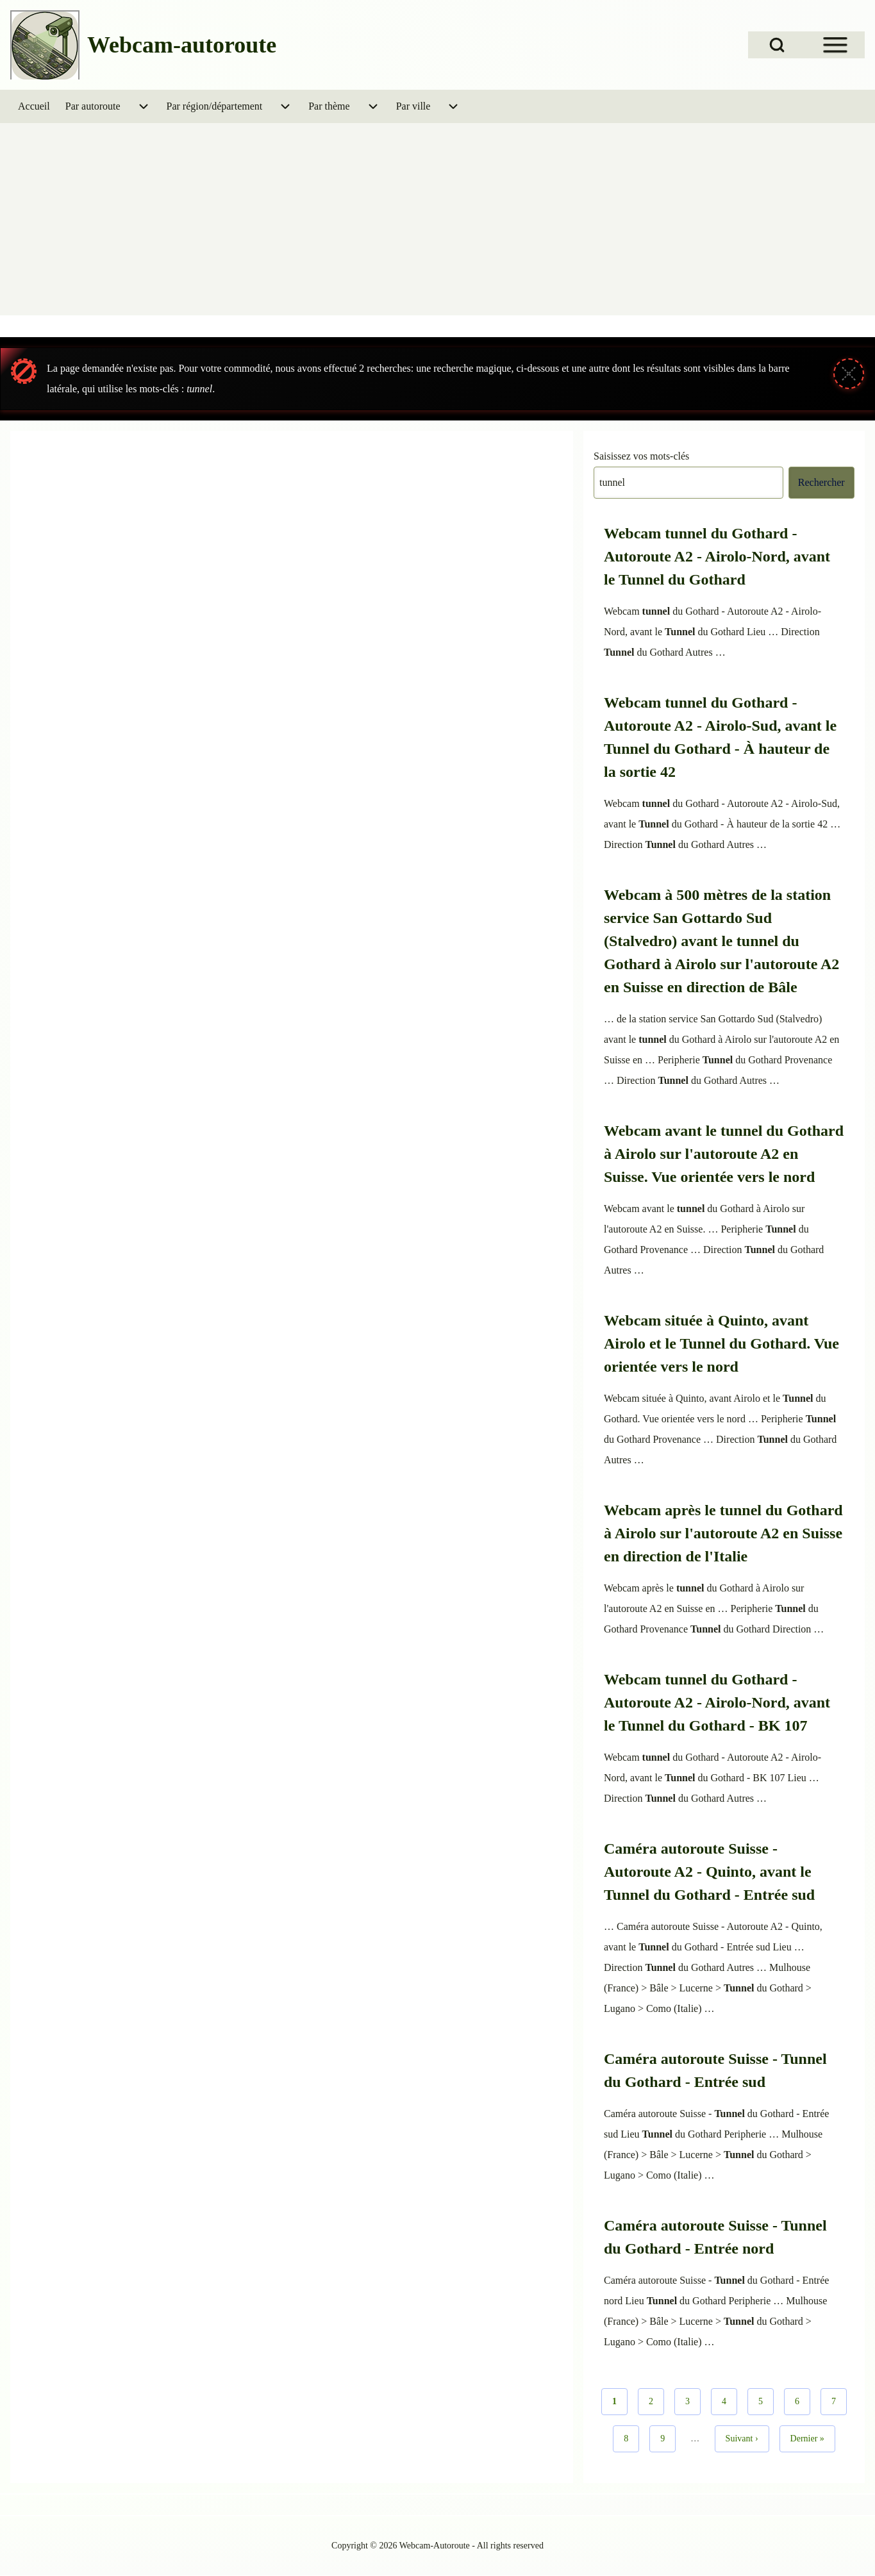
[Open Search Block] (777, 44)
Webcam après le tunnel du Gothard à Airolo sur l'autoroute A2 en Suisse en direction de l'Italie (723, 1533)
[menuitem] (34, 106)
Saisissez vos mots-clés (641, 456)
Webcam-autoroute (181, 45)
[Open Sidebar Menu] (835, 44)
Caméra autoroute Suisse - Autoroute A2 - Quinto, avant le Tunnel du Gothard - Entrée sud (709, 1871)
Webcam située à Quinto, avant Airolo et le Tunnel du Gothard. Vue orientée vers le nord (721, 1343)
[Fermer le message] (848, 373)
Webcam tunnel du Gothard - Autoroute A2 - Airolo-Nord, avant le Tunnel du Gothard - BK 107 (717, 1702)
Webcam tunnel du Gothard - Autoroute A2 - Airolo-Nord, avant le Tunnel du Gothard (717, 556)
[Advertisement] (437, 219)
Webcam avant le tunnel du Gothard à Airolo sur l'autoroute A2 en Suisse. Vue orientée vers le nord (724, 1153)
